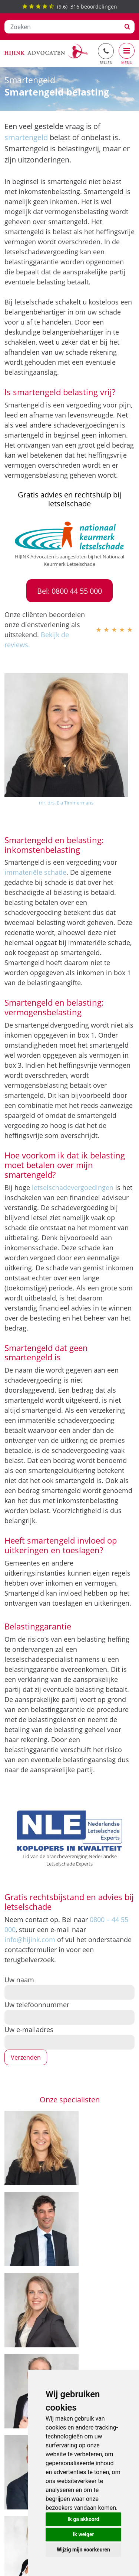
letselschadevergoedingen (72, 1187)
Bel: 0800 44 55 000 (69, 591)
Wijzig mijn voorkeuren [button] (83, 2550)
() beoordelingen (69, 6)
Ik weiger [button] (83, 2534)
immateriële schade (35, 872)
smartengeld (26, 137)
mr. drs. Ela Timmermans (66, 802)
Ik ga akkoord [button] (83, 2519)
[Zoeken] (62, 26)
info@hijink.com (29, 1939)
